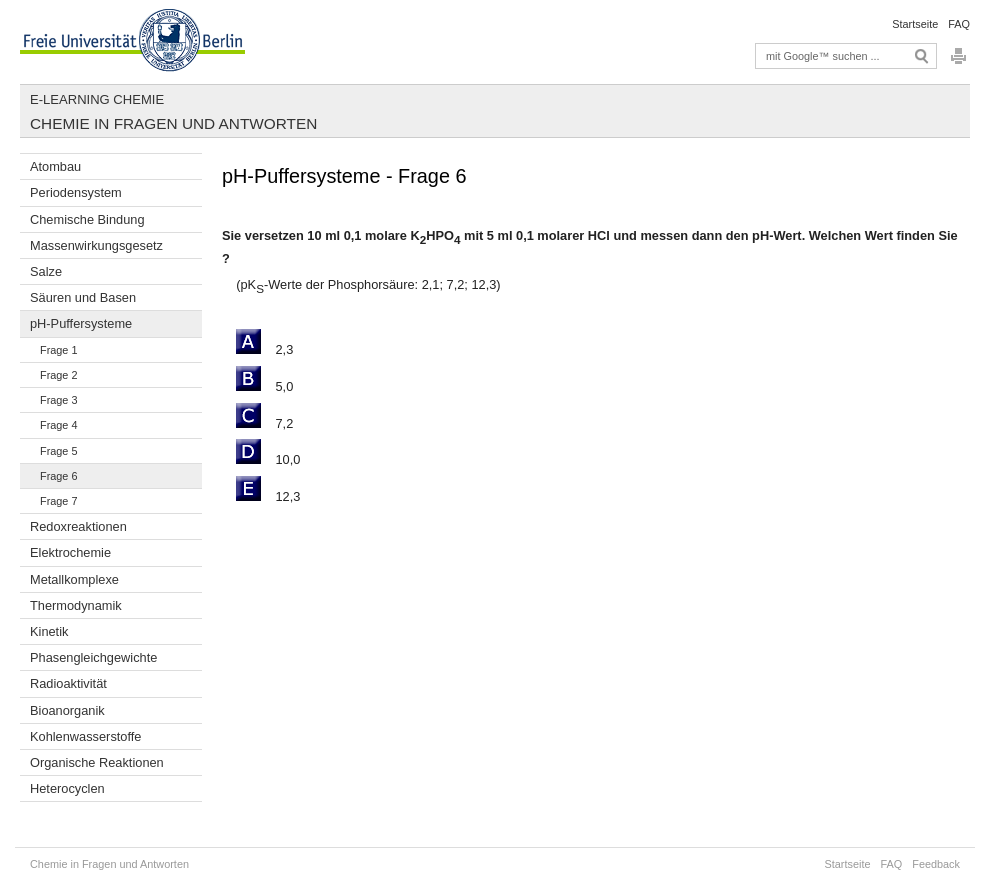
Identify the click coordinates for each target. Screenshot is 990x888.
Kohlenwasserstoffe (85, 736)
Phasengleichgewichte (93, 657)
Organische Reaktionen (97, 762)
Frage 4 (58, 425)
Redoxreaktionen (78, 526)
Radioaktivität (68, 683)
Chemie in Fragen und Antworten (173, 123)
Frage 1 (58, 350)
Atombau (55, 166)
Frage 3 (58, 400)
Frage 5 (58, 451)
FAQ (959, 24)
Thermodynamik (76, 605)
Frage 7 (58, 501)
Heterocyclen (67, 788)
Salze (46, 271)
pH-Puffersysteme (81, 323)
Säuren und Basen (83, 297)
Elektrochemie (70, 552)
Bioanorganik (67, 710)
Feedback (936, 864)
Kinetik (49, 631)
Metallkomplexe (74, 579)
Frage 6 (58, 476)
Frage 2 (58, 375)
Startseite (915, 24)
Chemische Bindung (87, 219)
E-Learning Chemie (97, 99)
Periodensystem (76, 192)
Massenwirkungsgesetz (96, 245)
